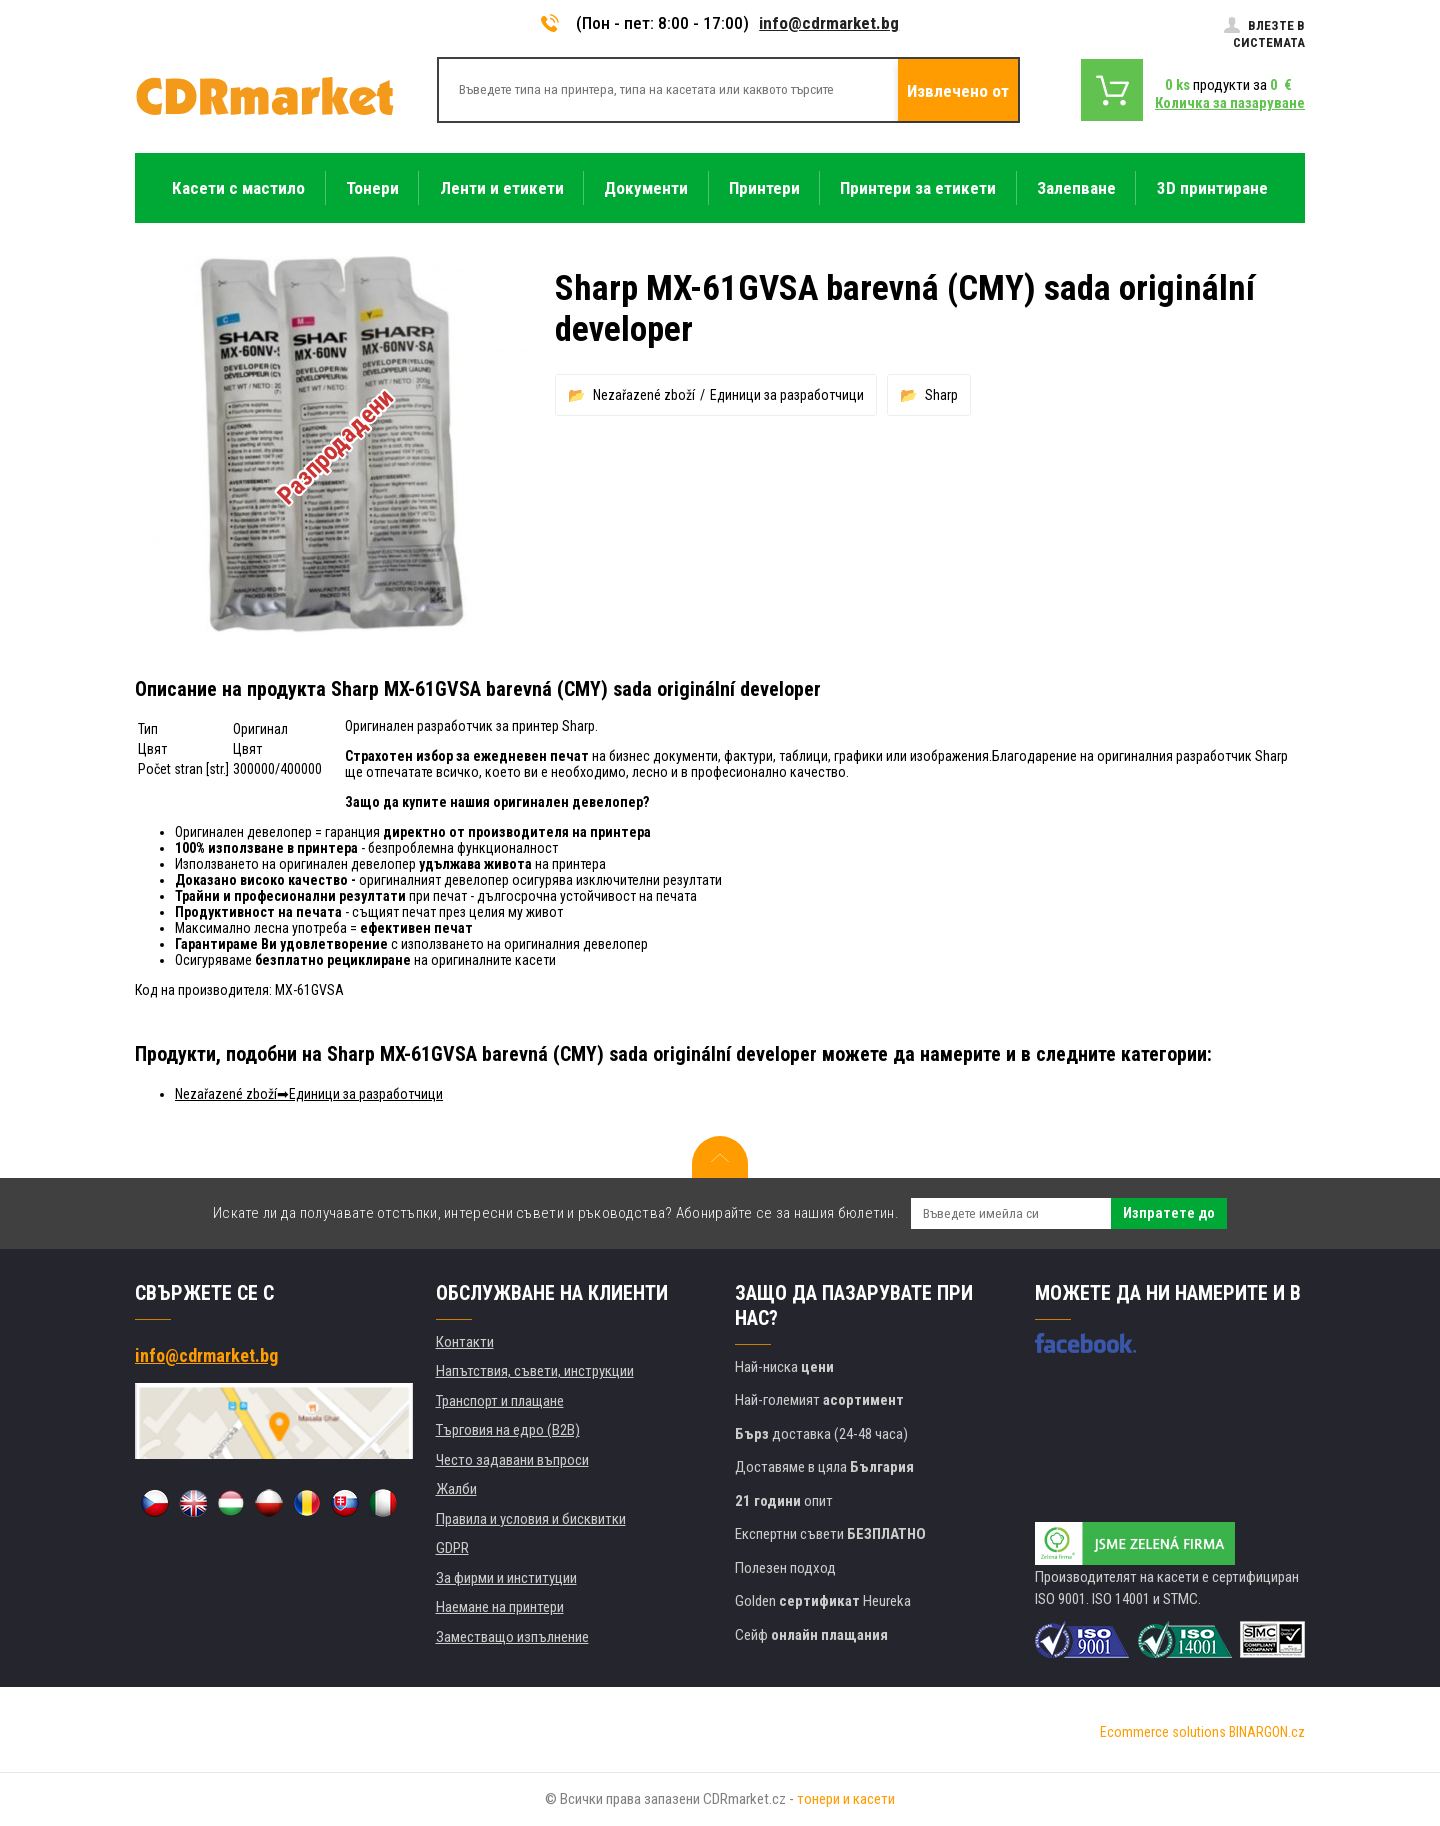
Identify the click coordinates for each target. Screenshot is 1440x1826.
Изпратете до (1169, 1213)
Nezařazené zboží (644, 395)
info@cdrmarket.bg (829, 23)
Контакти (465, 1342)
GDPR (452, 1548)
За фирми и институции (506, 1578)
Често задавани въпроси (512, 1460)
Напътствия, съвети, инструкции (535, 1371)
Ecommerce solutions (1163, 1732)
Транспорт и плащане (500, 1401)
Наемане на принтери (500, 1607)
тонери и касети (846, 1799)
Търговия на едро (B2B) (508, 1430)
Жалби (456, 1489)
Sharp (941, 395)
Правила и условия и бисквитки (531, 1519)
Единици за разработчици (787, 395)
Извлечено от (958, 91)
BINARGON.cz (1267, 1732)
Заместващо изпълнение (512, 1637)
